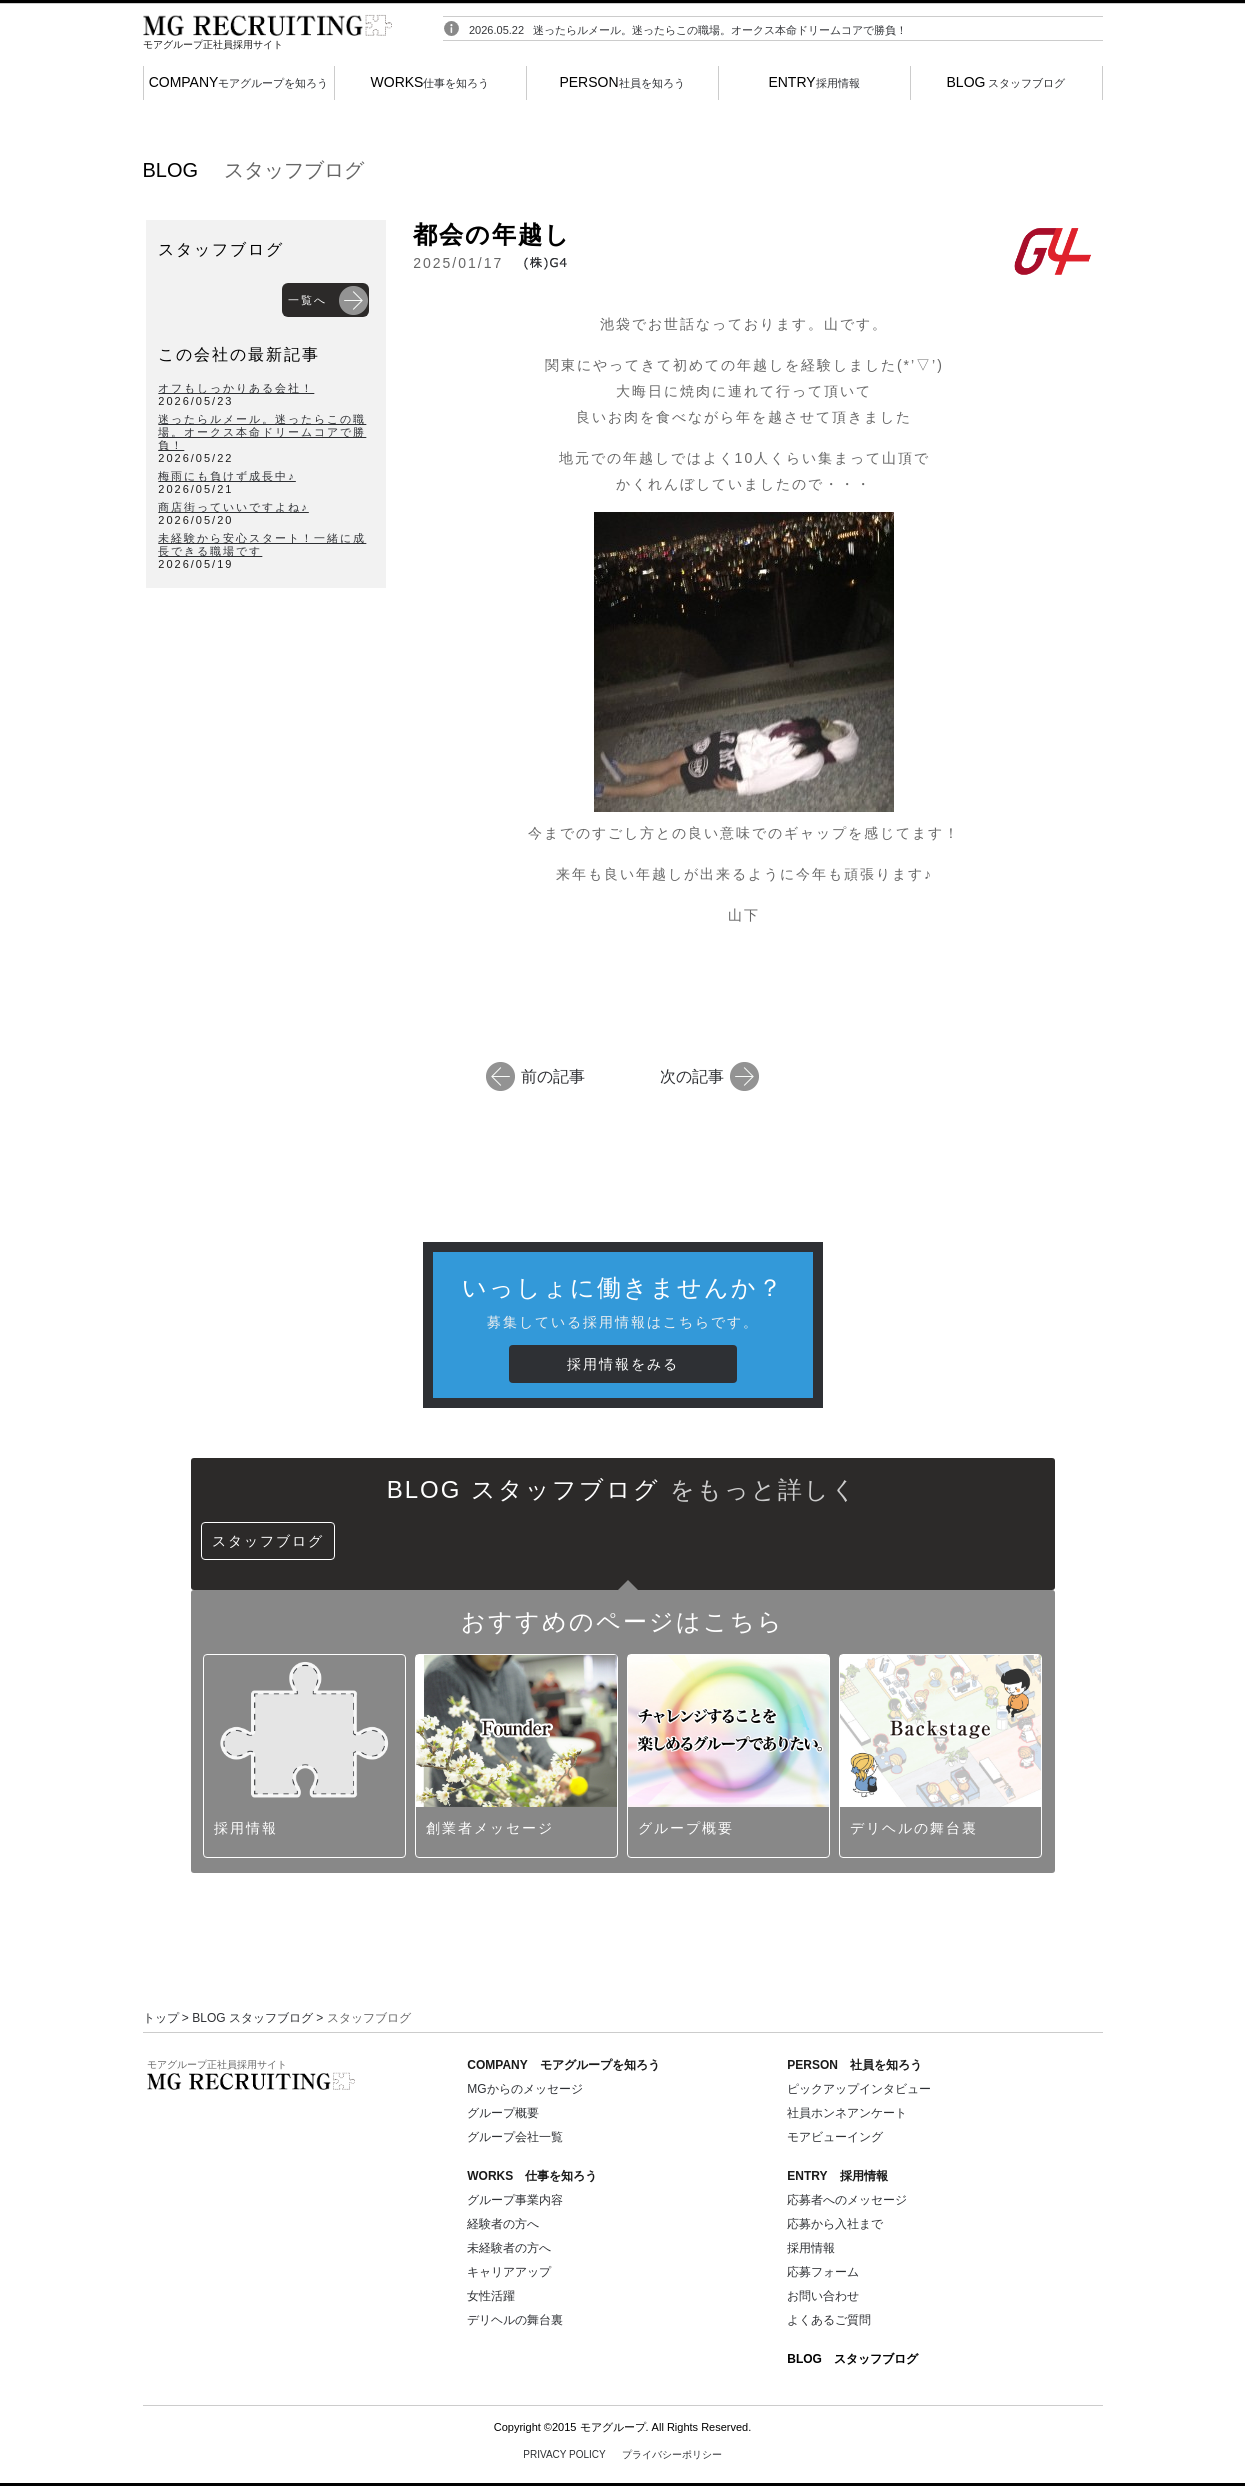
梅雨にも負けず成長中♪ (227, 476)
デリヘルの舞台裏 (515, 2320)
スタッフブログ (1006, 82)
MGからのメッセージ (524, 2089)
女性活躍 (491, 2296)
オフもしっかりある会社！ (236, 388)
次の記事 (692, 1075)
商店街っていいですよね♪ (233, 507)
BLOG (852, 2359)
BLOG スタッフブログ (252, 2018)
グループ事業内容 (515, 2200)
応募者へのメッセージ (847, 2200)
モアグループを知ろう (239, 82)
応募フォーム (823, 2272)
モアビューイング (835, 2137)
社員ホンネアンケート (847, 2113)
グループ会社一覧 (515, 2137)
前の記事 (553, 1075)
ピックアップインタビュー (859, 2089)
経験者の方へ (503, 2224)
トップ (161, 2018)
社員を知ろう (621, 82)
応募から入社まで (835, 2224)
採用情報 (813, 82)
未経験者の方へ (509, 2248)
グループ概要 (503, 2113)
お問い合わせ (823, 2296)
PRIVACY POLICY (622, 2454)
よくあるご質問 (829, 2320)
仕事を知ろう (430, 82)
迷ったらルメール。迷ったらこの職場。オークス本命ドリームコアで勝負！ (720, 39)
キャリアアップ (509, 2272)
